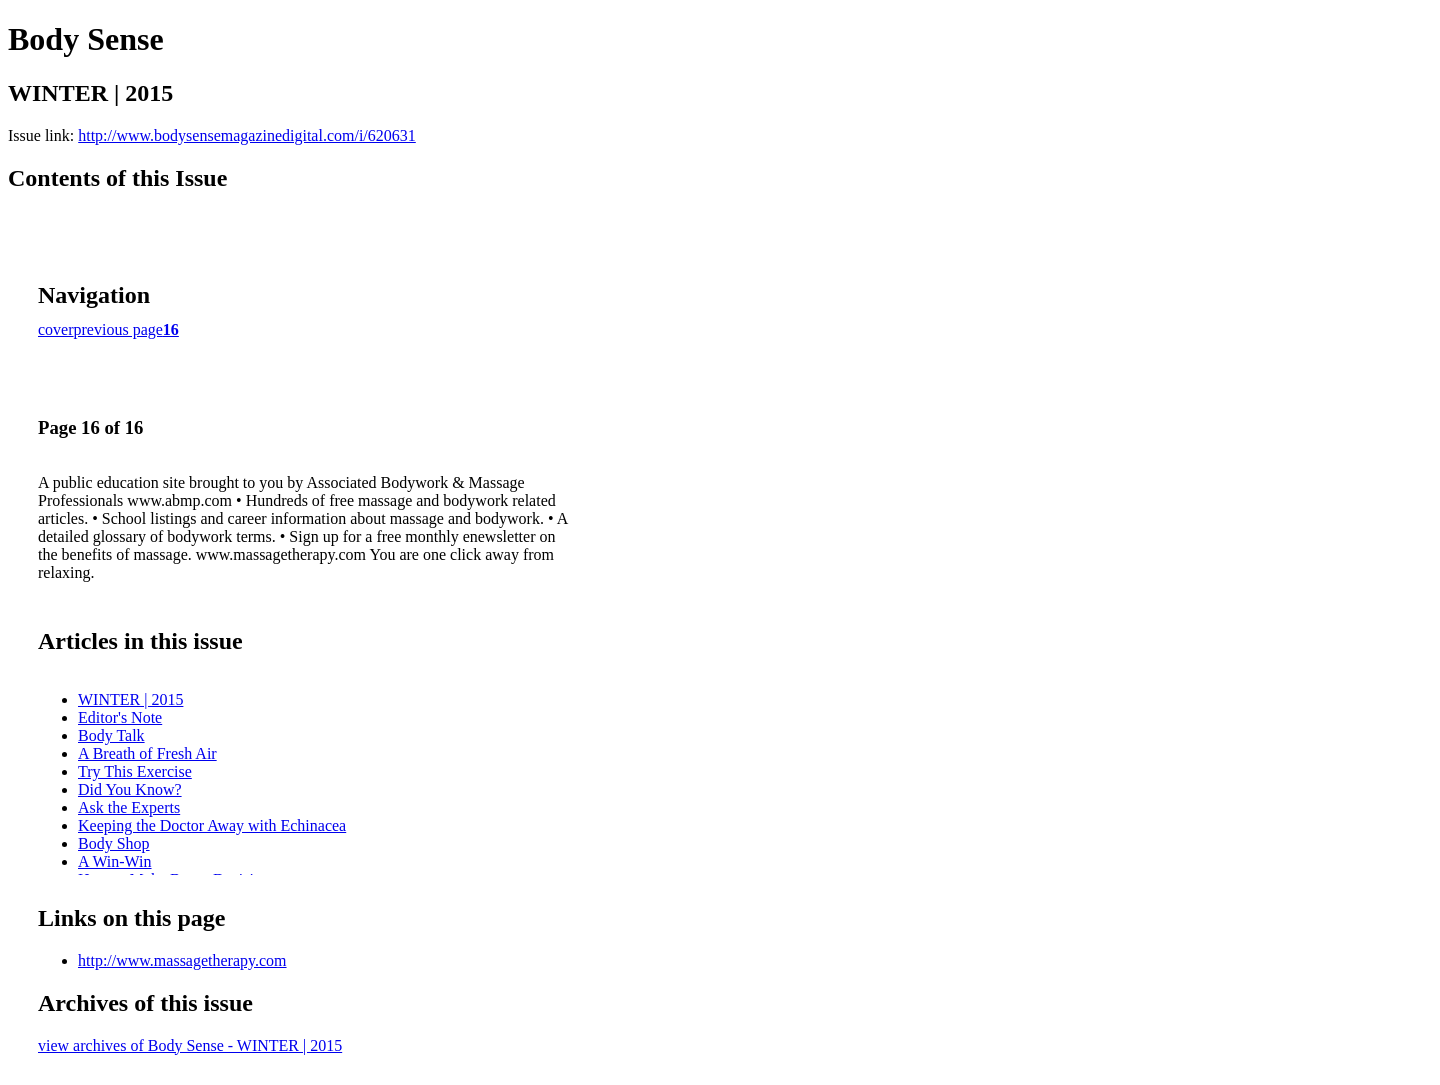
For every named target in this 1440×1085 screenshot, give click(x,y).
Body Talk (111, 735)
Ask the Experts (129, 807)
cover (56, 329)
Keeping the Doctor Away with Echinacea (212, 825)
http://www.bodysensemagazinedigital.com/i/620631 (247, 135)
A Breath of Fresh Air (147, 753)
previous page (118, 329)
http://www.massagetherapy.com (182, 960)
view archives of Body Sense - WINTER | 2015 (190, 1045)
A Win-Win (115, 861)
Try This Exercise (135, 771)
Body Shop (114, 843)
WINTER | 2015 (130, 699)
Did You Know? (130, 789)
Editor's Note (120, 717)
